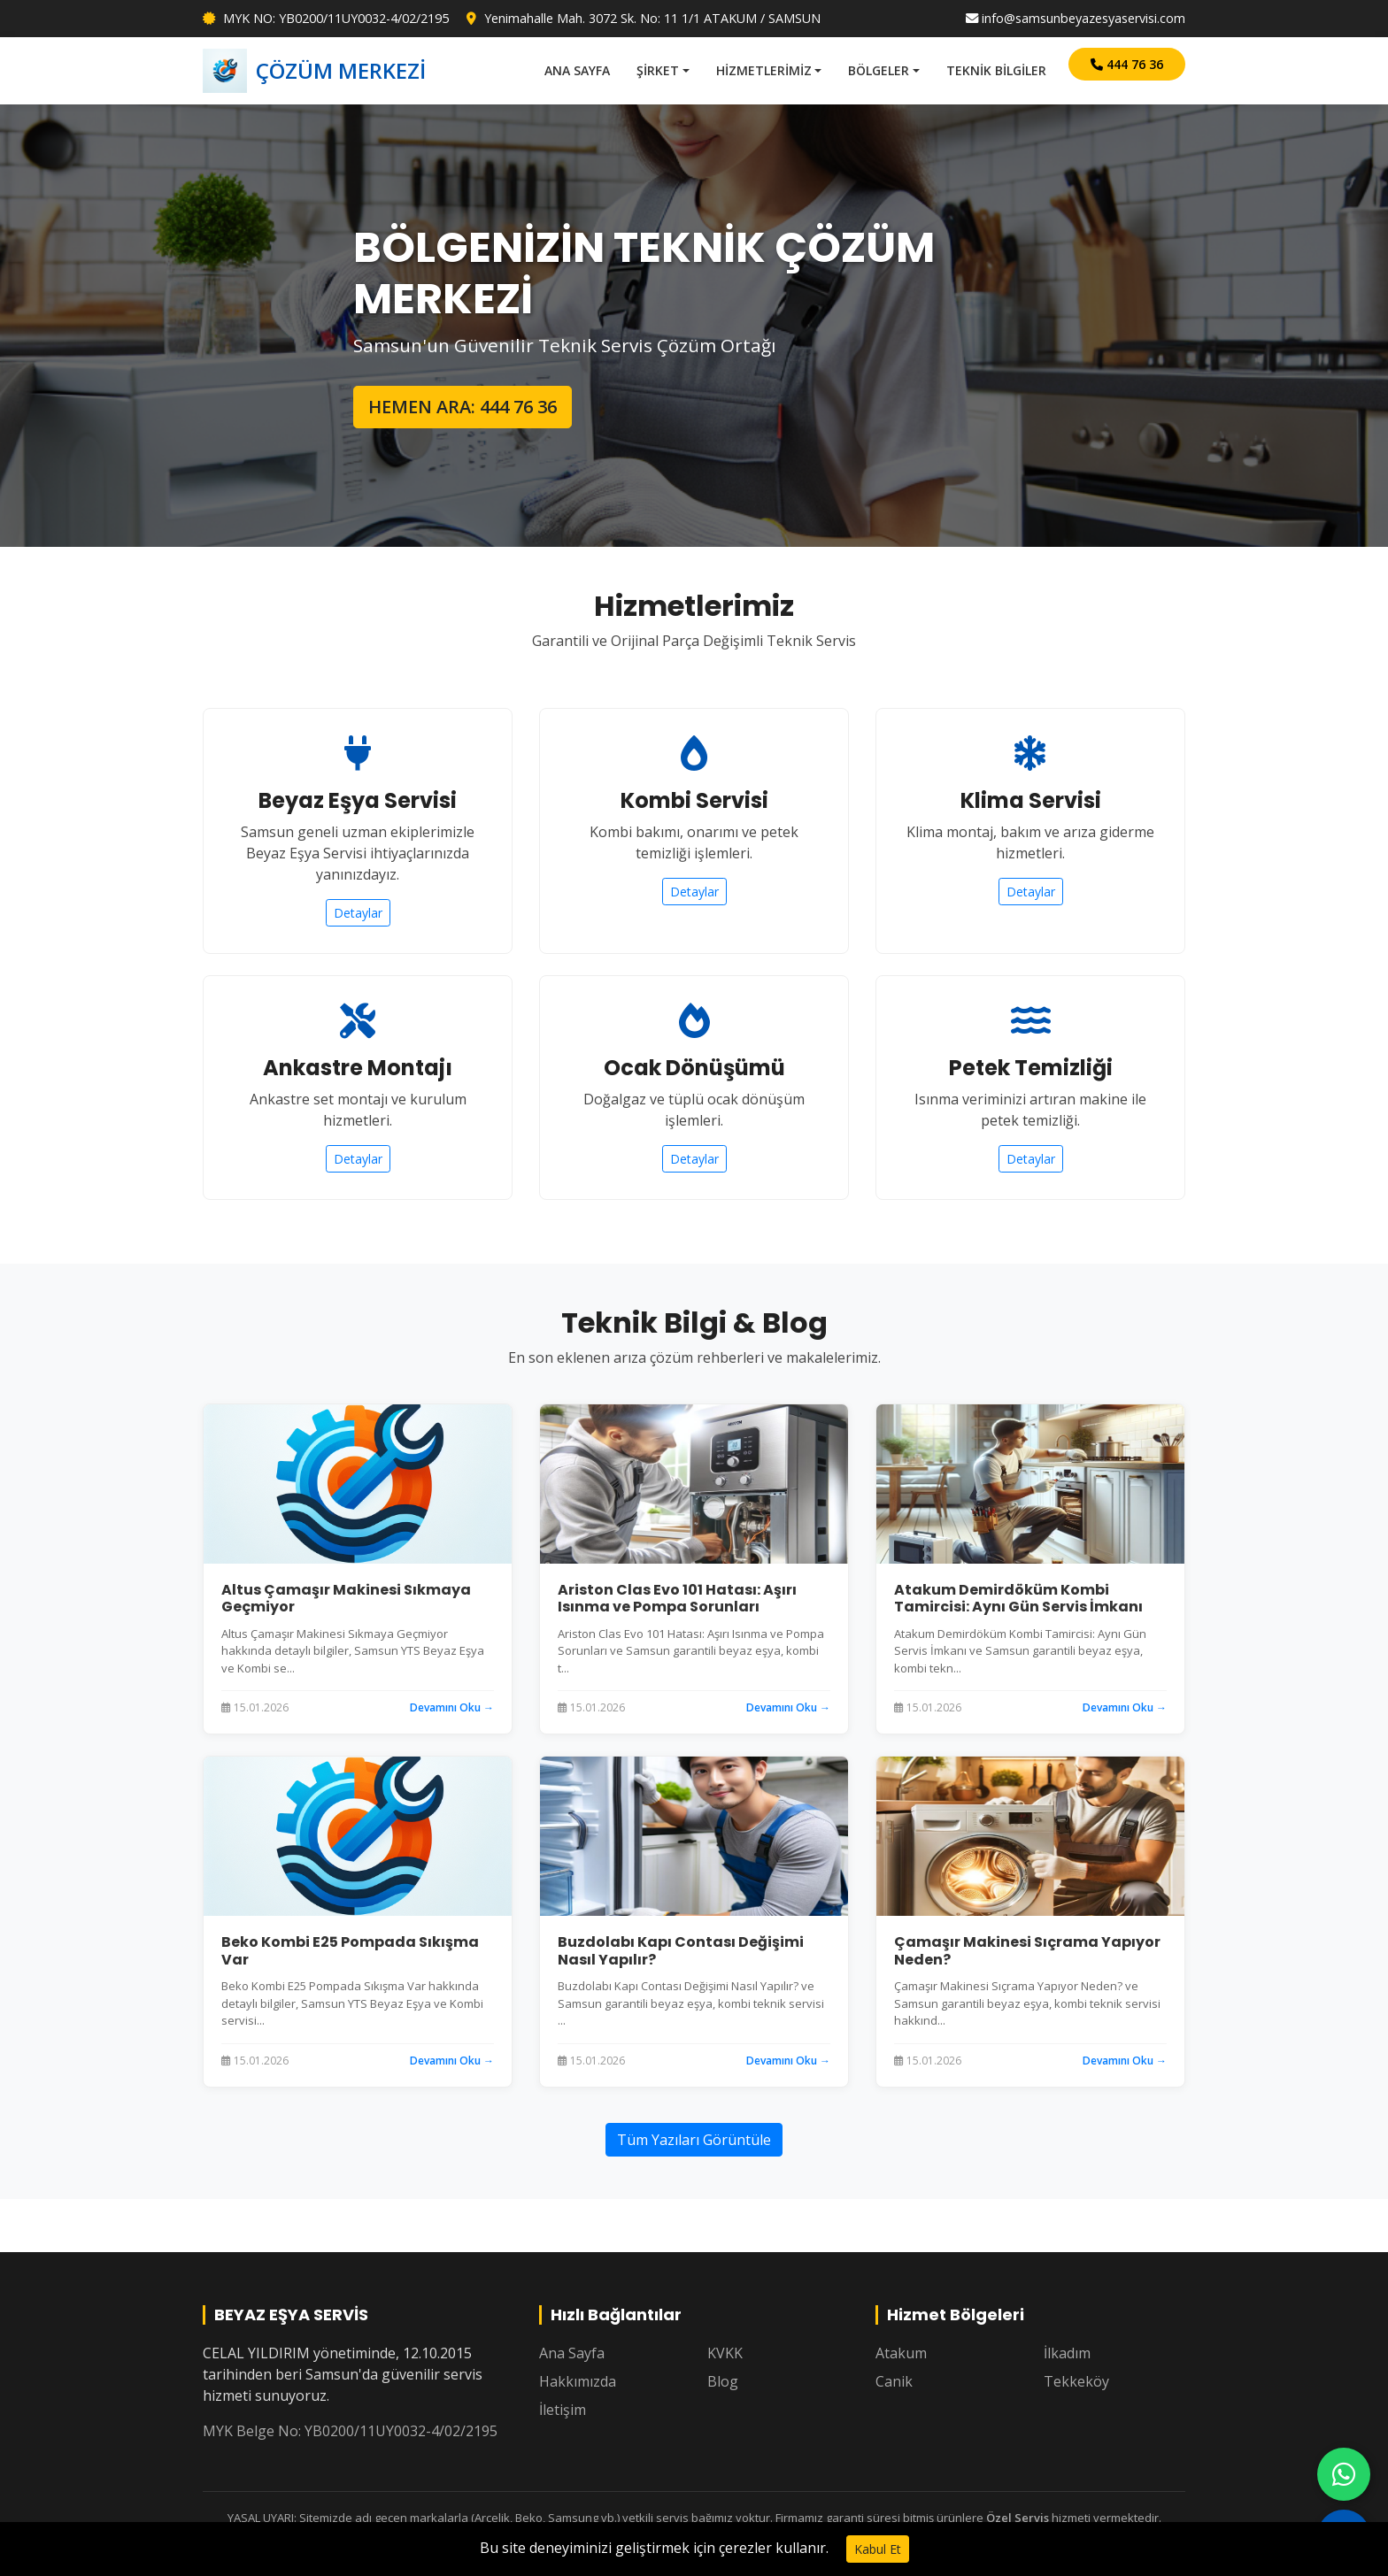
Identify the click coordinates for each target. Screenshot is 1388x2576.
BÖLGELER (878, 70)
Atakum (901, 2353)
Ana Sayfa (572, 2353)
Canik (894, 2381)
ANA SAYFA (577, 70)
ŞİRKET (657, 70)
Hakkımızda (577, 2381)
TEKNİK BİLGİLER (996, 70)
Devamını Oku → (452, 1707)
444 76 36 (1127, 64)
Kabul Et (877, 2549)
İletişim (562, 2409)
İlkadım (1067, 2353)
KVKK (725, 2353)
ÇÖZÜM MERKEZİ (314, 71)
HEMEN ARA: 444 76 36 (462, 407)
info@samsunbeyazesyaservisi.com (1075, 18)
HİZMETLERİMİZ (764, 70)
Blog (722, 2381)
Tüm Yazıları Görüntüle (694, 2139)
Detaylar (358, 912)
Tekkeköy (1076, 2381)
